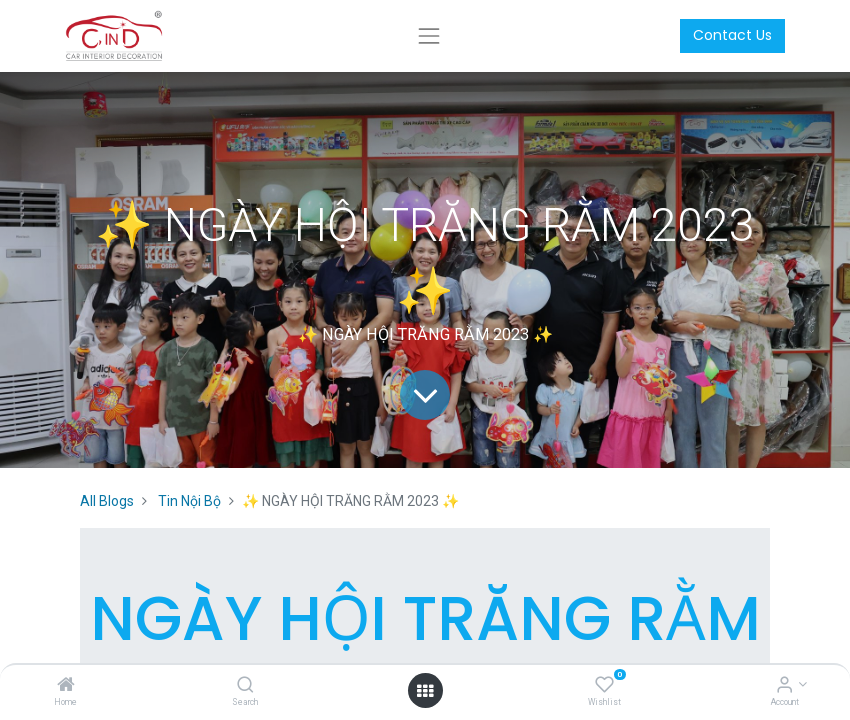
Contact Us (732, 35)
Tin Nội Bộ (189, 501)
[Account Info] (784, 686)
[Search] (245, 686)
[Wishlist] (604, 686)
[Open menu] (425, 691)
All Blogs (107, 501)
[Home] (66, 686)
